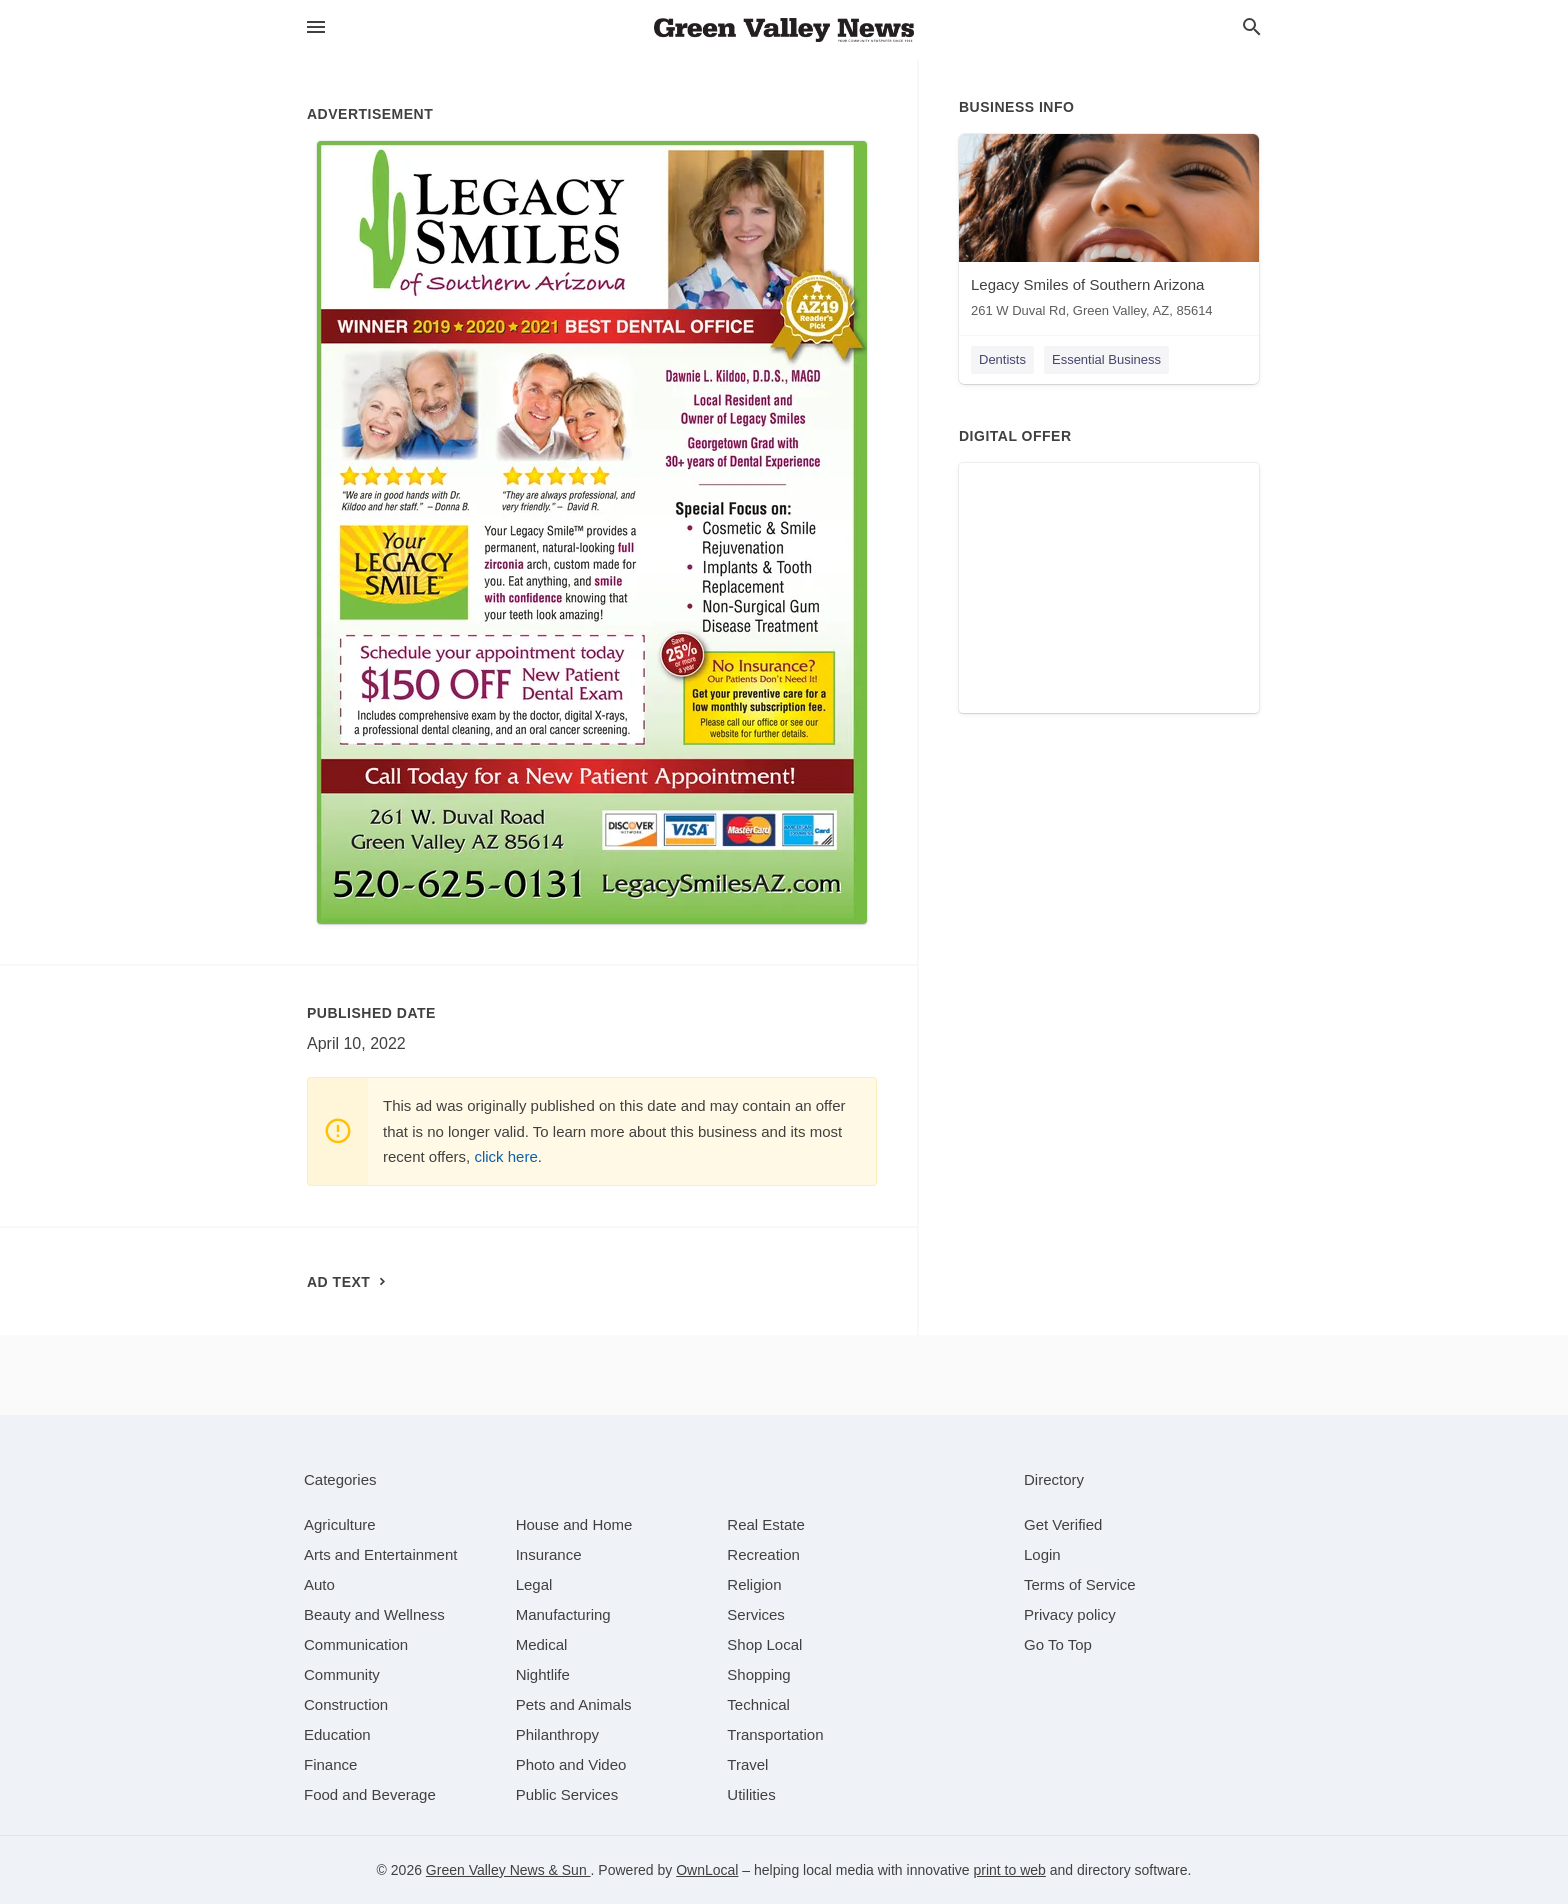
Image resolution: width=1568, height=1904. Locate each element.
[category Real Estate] (766, 1524)
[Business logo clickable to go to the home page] (784, 30)
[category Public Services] (567, 1794)
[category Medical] (542, 1644)
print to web (1009, 1870)
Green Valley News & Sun (508, 1870)
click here (505, 1156)
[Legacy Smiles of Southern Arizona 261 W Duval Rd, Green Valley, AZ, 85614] (1109, 230)
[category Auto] (319, 1584)
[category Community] (342, 1674)
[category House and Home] (574, 1524)
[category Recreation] (763, 1554)
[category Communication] (356, 1644)
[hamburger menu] (316, 27)
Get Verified (1063, 1524)
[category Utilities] (751, 1794)
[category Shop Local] (764, 1644)
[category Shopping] (758, 1674)
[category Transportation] (775, 1734)
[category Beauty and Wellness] (374, 1614)
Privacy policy (1070, 1614)
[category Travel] (747, 1764)
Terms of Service (1080, 1584)
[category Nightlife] (543, 1674)
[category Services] (756, 1614)
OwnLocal (707, 1870)
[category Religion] (754, 1584)
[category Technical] (758, 1704)
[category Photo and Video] (571, 1764)
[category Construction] (346, 1704)
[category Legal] (534, 1584)
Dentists (1002, 359)
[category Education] (337, 1734)
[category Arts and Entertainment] (380, 1554)
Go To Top (1058, 1644)
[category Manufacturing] (563, 1614)
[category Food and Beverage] (370, 1794)
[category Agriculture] (340, 1524)
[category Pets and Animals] (574, 1704)
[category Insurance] (549, 1554)
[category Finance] (330, 1764)
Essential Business (1106, 359)
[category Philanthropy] (557, 1734)
